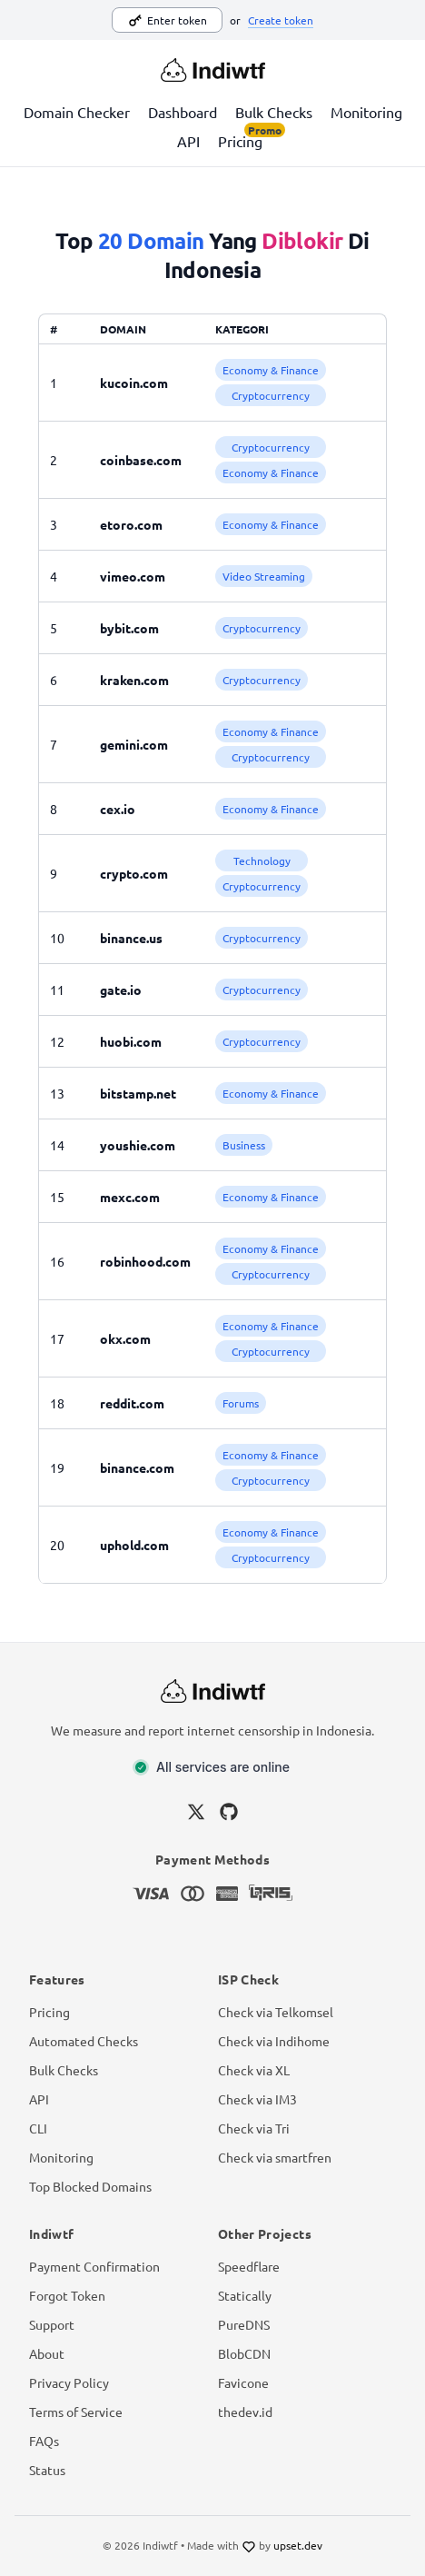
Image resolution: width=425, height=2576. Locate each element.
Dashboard (182, 112)
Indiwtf (160, 2545)
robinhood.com (145, 1261)
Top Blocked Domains (90, 2186)
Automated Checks (83, 2041)
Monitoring (366, 112)
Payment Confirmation (94, 2266)
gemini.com (134, 744)
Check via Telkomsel (275, 2012)
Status (47, 2470)
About (46, 2353)
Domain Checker (77, 112)
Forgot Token (67, 2295)
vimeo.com (132, 576)
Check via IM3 (257, 2099)
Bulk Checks (273, 112)
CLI (38, 2128)
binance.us (131, 938)
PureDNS (244, 2324)
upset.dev (297, 2545)
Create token (280, 20)
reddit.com (132, 1403)
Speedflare (249, 2266)
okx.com (125, 1338)
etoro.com (131, 524)
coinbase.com (141, 460)
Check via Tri (254, 2128)
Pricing (240, 140)
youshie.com (137, 1145)
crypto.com (134, 873)
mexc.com (130, 1197)
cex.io (117, 809)
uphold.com (134, 1545)
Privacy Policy (69, 2382)
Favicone (243, 2382)
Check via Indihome (274, 2041)
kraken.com (134, 679)
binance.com (137, 1467)
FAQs (44, 2440)
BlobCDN (244, 2353)
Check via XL (254, 2070)
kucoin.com (134, 382)
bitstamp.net (138, 1093)
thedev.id (245, 2411)
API (188, 141)
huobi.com (131, 1041)
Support (51, 2324)
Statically (245, 2295)
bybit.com (129, 628)
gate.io (121, 989)
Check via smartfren (274, 2157)
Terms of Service (76, 2411)
